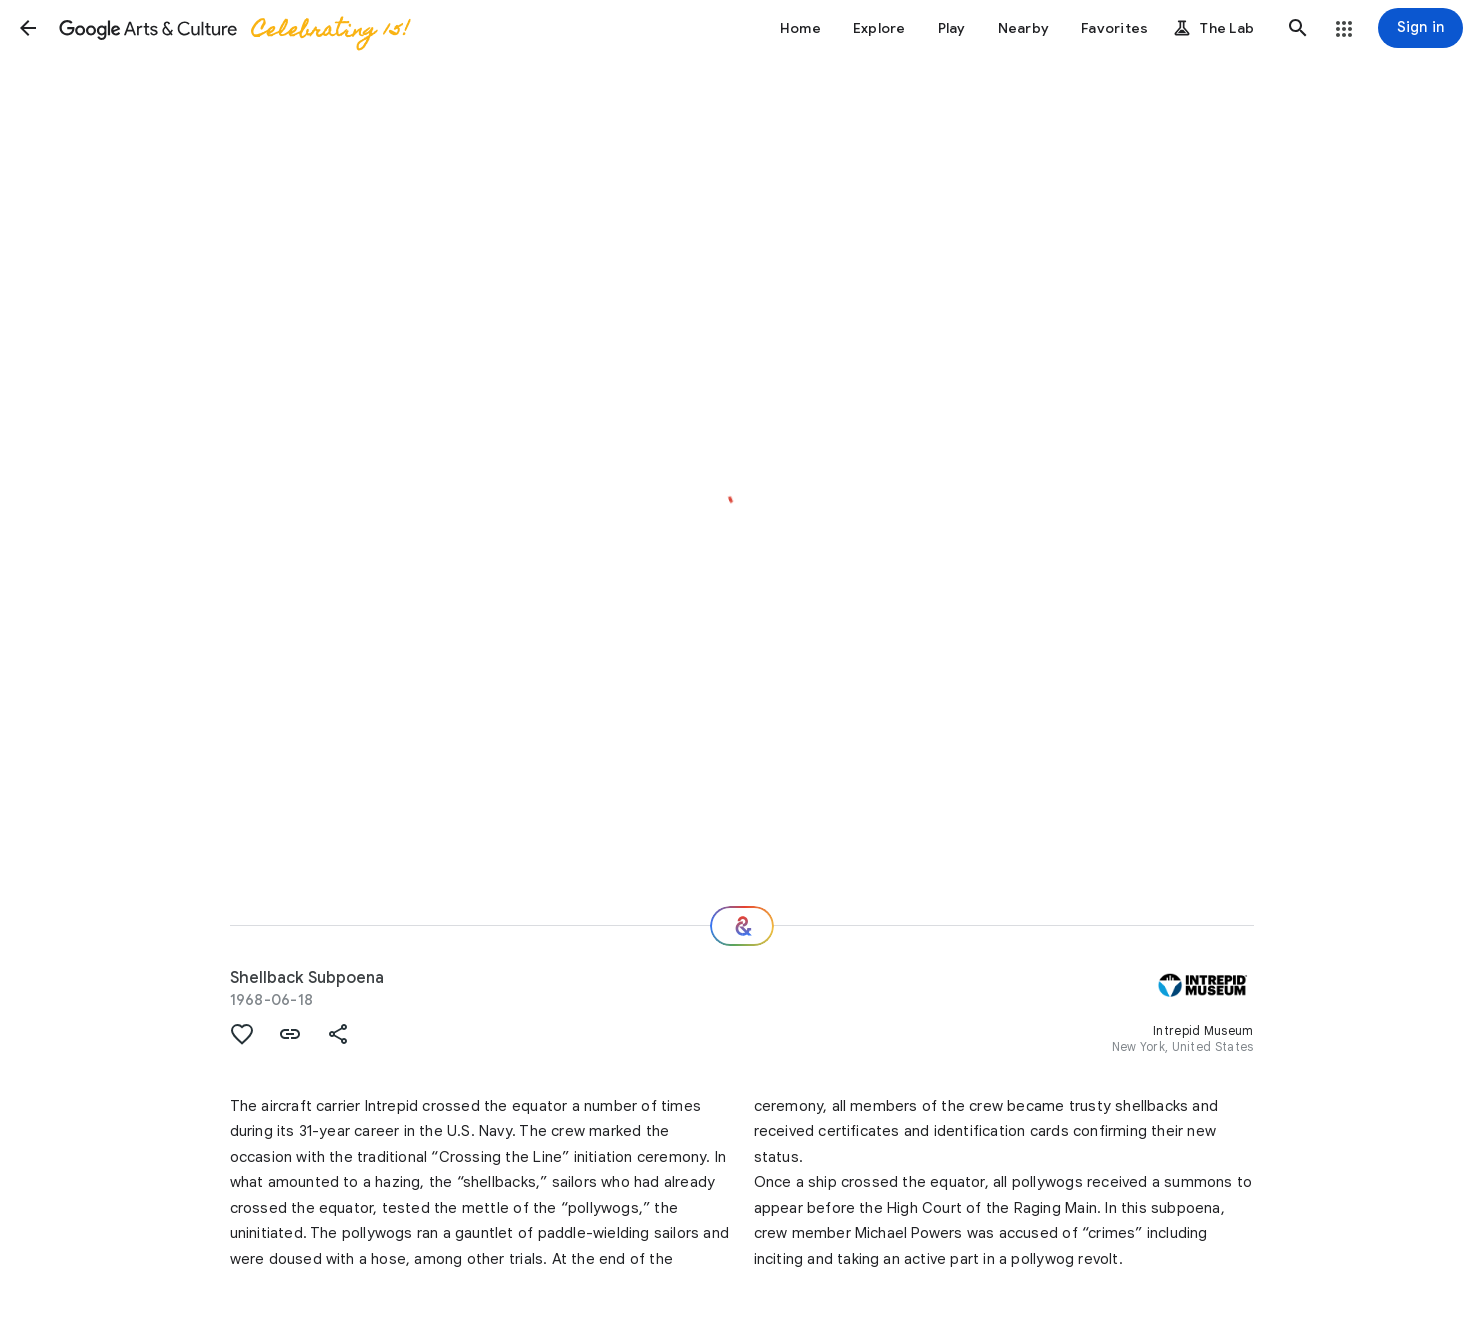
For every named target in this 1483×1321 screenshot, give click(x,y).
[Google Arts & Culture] (233, 28)
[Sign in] (1420, 28)
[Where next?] (742, 926)
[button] (28, 28)
